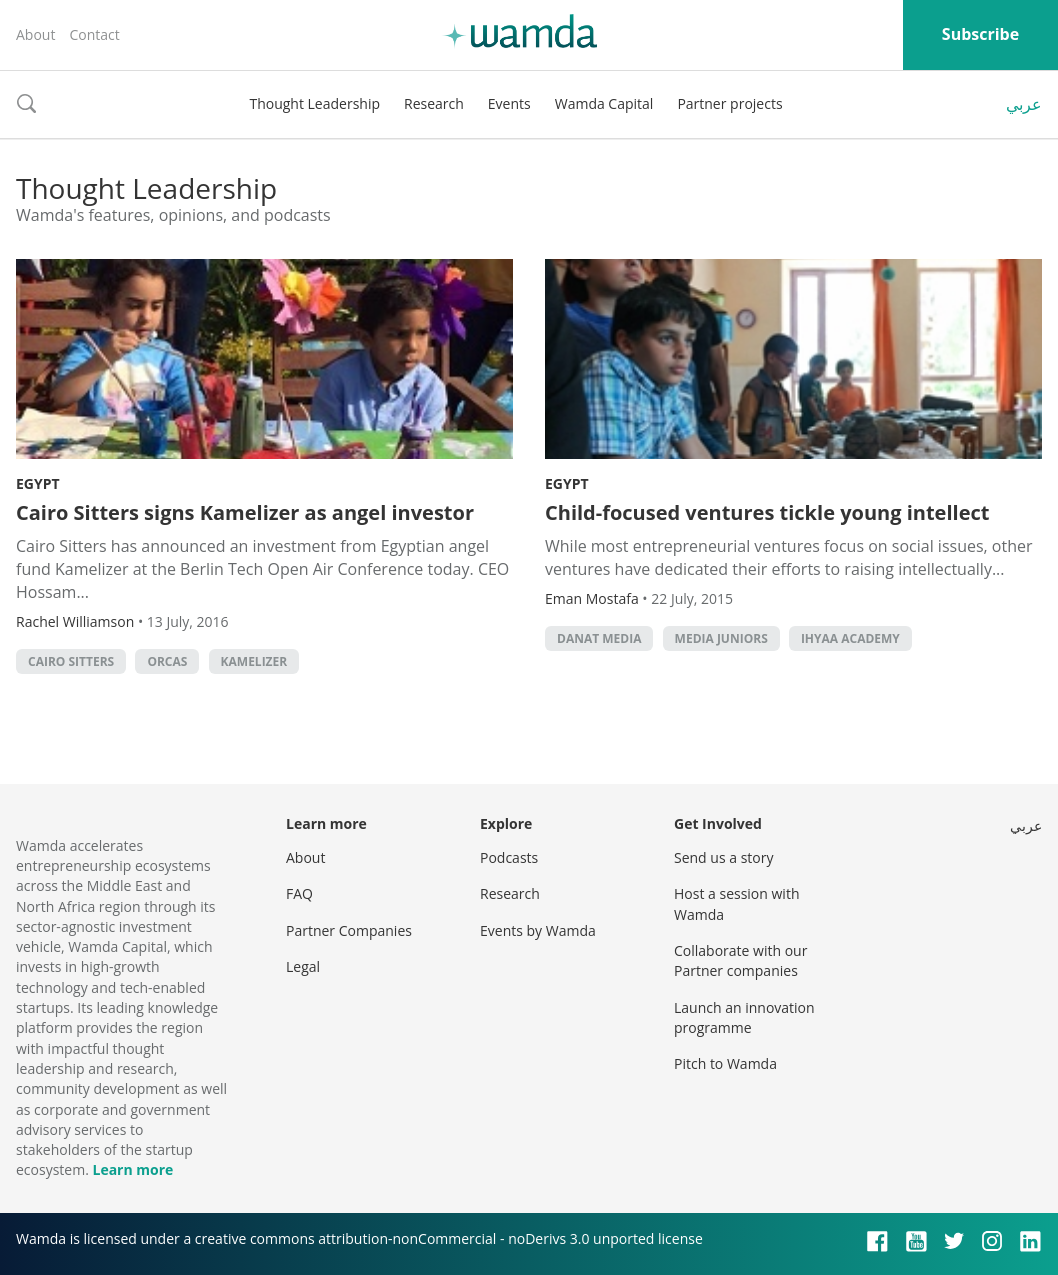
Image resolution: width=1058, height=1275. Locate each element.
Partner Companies (349, 930)
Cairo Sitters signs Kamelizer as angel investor (245, 512)
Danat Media (599, 638)
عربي (1024, 104)
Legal (303, 966)
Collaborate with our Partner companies (740, 960)
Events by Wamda (538, 930)
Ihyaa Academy (850, 638)
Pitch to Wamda (725, 1063)
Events (509, 103)
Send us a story (723, 857)
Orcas (167, 661)
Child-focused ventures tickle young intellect (767, 512)
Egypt (38, 483)
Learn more (132, 1169)
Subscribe (980, 34)
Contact (94, 34)
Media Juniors (721, 638)
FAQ (299, 893)
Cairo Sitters (71, 661)
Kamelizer (254, 661)
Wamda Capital (604, 103)
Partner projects (729, 103)
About (35, 34)
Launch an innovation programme (744, 1017)
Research (434, 103)
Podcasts (509, 857)
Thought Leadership (314, 103)
